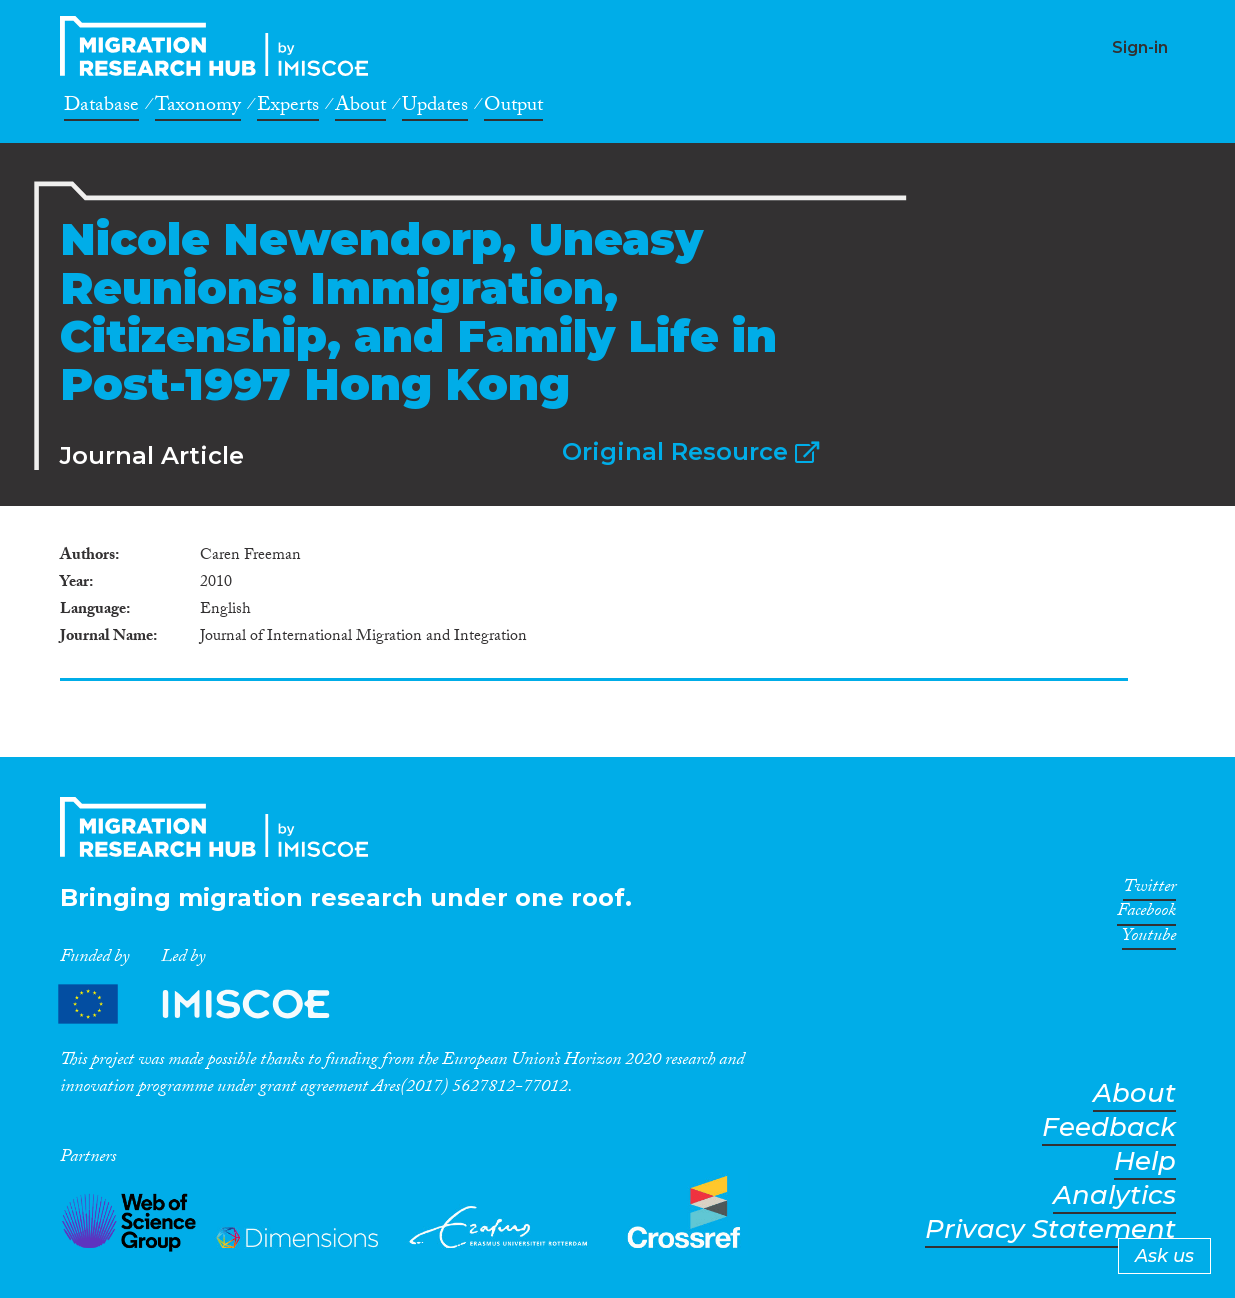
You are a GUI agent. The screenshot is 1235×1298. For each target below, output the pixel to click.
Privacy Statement (1050, 1229)
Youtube (1149, 939)
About (360, 108)
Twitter (1149, 890)
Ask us (1164, 1256)
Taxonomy (198, 108)
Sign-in (1140, 47)
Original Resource (690, 451)
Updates (435, 108)
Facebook (1146, 914)
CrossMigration (220, 46)
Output (513, 108)
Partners (211, 1004)
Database (101, 108)
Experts (288, 108)
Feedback (1109, 1127)
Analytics (1114, 1195)
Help (1145, 1161)
